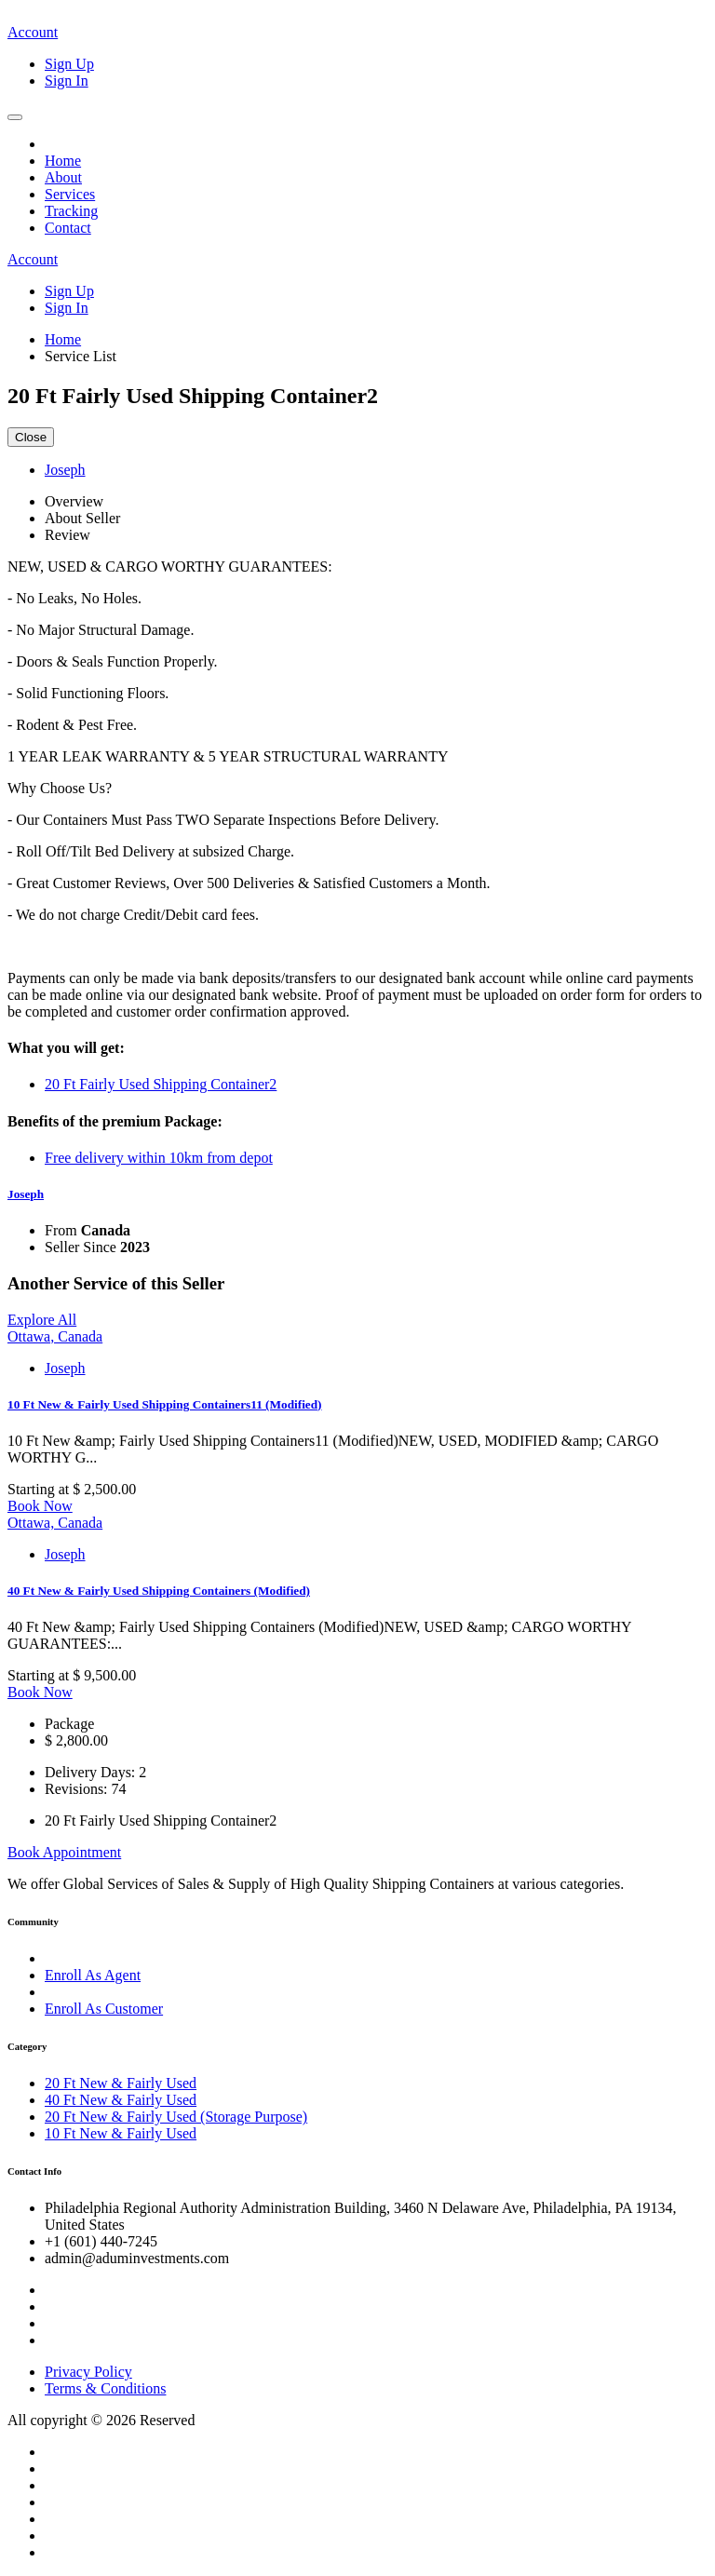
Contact (68, 228)
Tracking (71, 211)
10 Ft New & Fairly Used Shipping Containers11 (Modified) (164, 1404)
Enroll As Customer (104, 2008)
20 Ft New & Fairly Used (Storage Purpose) (176, 2116)
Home (63, 161)
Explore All (41, 1320)
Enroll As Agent (93, 1975)
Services (70, 194)
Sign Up (69, 64)
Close (31, 437)
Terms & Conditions (105, 2388)
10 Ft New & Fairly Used (120, 2133)
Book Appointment (64, 1852)
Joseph (25, 1194)
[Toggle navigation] (14, 117)
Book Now (40, 1506)
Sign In (66, 80)
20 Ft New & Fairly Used (120, 2083)
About (63, 177)
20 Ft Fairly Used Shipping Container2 (161, 1084)
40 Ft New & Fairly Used (120, 2100)
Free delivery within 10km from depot (159, 1158)
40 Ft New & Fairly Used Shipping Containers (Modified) (158, 1591)
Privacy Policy (88, 2372)
